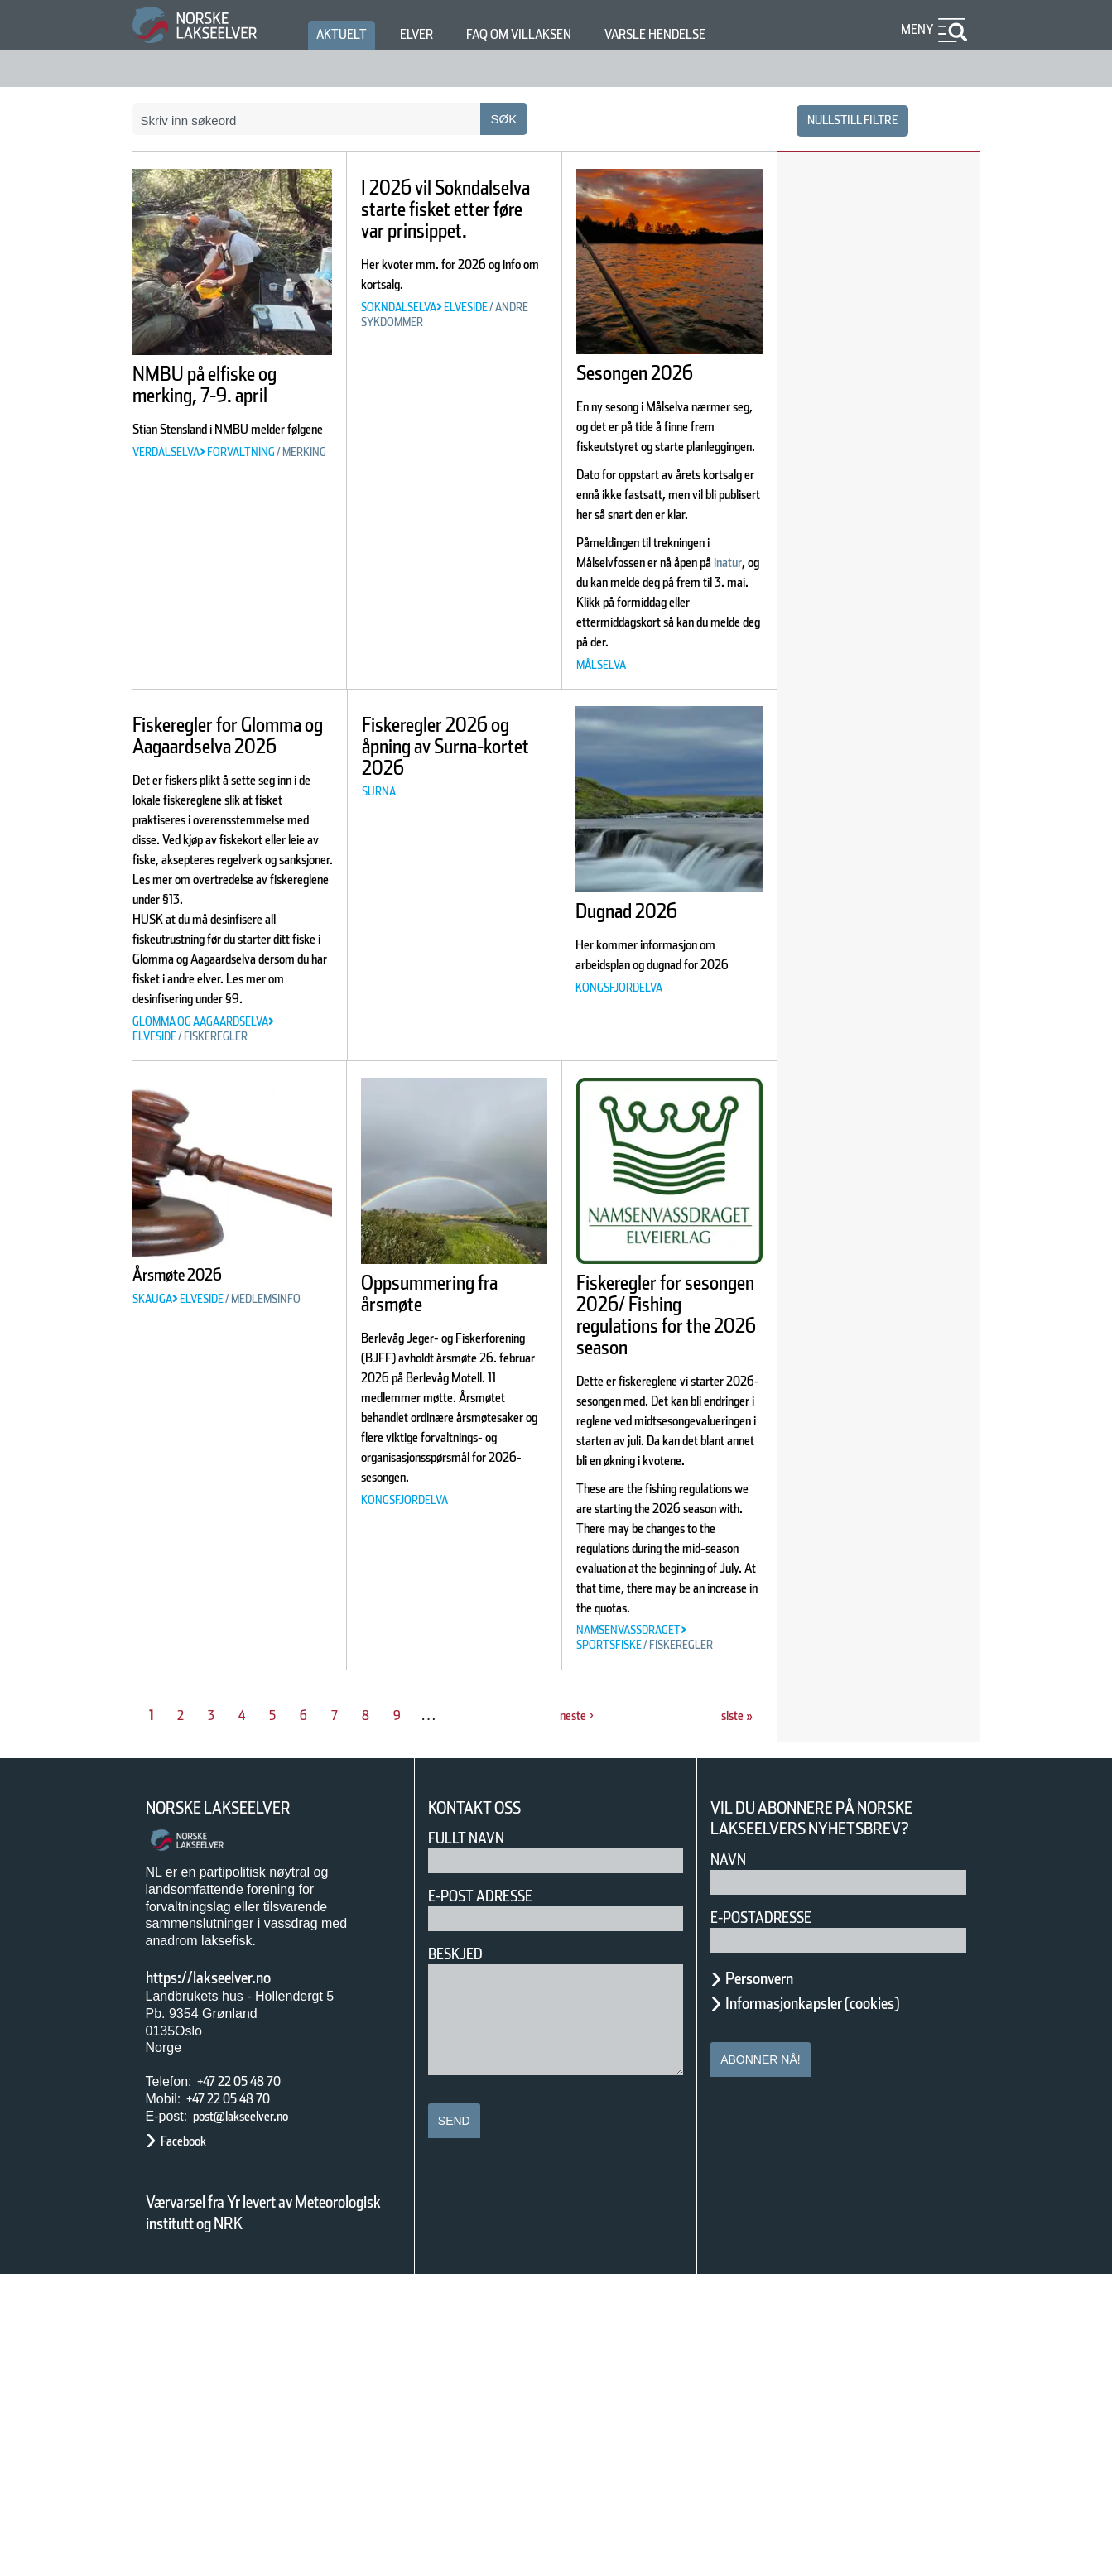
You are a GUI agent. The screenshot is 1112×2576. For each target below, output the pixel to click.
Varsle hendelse (704, 34)
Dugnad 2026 (642, 1010)
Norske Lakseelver (233, 2109)
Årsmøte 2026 (190, 1455)
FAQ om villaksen (543, 34)
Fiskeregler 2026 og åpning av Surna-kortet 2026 (452, 846)
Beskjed (460, 2255)
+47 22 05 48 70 (253, 2383)
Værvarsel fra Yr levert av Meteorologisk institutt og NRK (271, 2514)
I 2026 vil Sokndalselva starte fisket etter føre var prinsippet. (447, 231)
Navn (731, 2161)
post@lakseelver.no (257, 2417)
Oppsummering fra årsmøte (438, 1474)
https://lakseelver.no (230, 2279)
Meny (915, 29)
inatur (616, 662)
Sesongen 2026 (653, 373)
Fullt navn (472, 2139)
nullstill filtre (843, 120)
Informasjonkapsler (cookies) (844, 2304)
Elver (426, 34)
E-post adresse (492, 2197)
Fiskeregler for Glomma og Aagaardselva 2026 (228, 846)
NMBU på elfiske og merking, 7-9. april (228, 385)
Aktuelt (344, 34)
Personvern (771, 2280)
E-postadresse (771, 2219)
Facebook (192, 2442)
